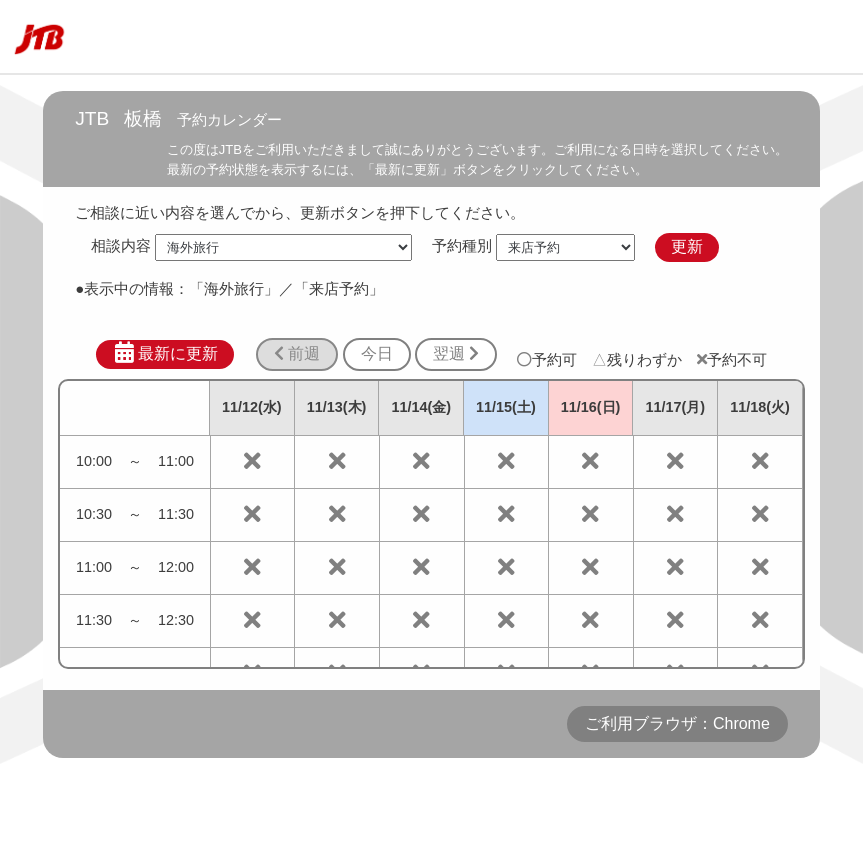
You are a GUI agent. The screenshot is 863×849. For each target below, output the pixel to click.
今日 (377, 353)
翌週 (456, 353)
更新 (687, 246)
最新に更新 (165, 353)
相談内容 (121, 246)
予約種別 (462, 246)
